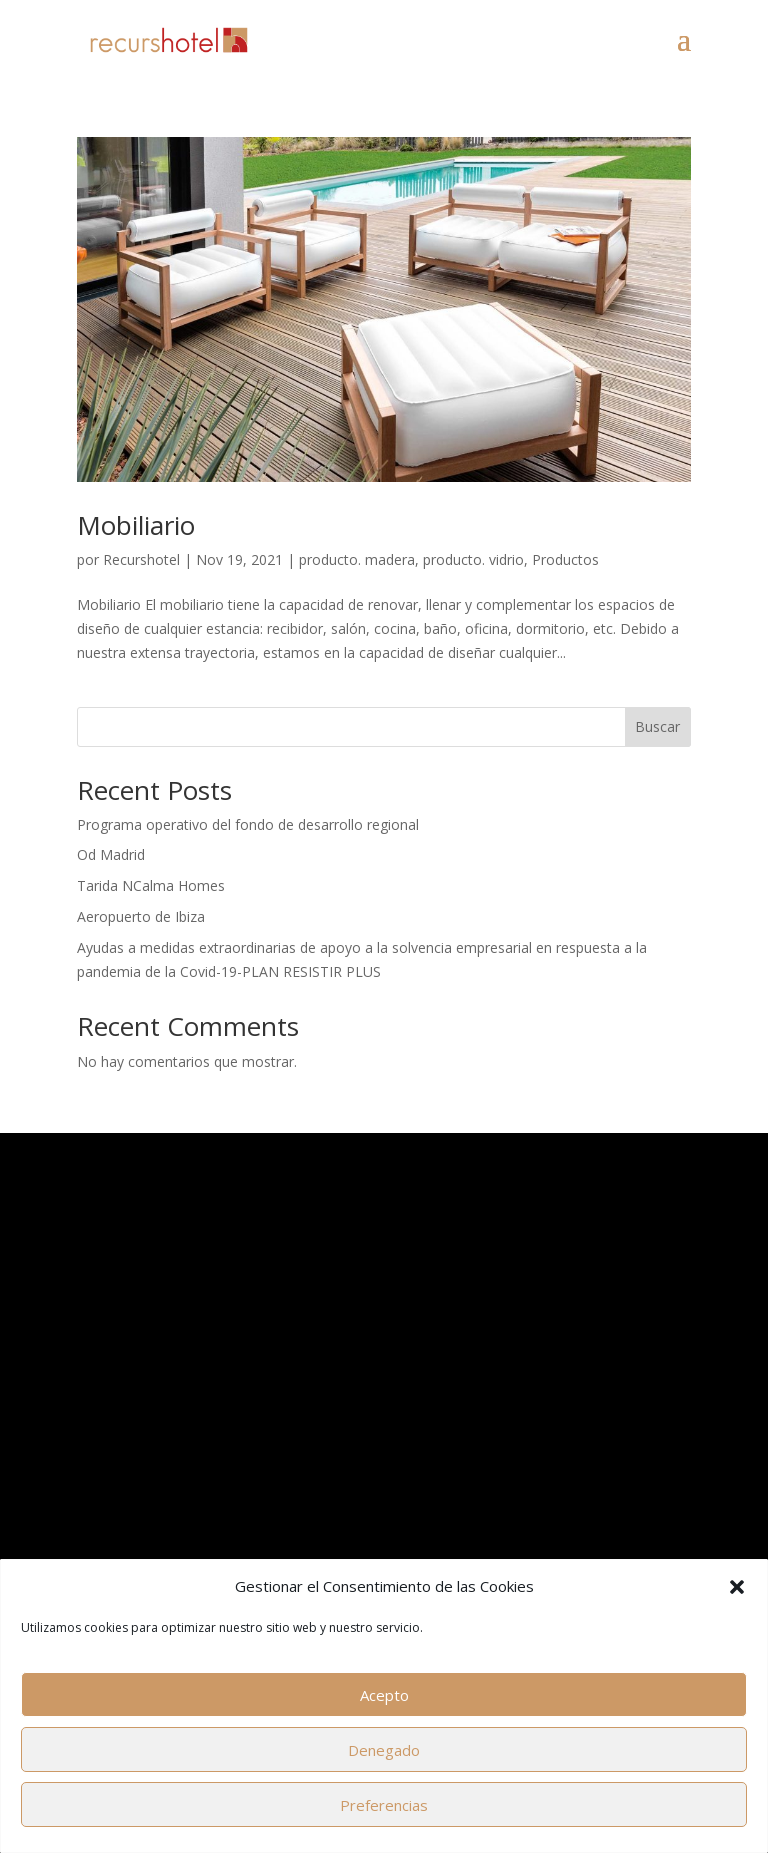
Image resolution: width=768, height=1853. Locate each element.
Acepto (384, 1695)
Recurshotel (141, 559)
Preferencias (384, 1805)
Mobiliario (136, 525)
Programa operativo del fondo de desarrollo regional (248, 824)
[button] (737, 1587)
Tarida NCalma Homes (151, 885)
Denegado (384, 1750)
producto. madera (357, 559)
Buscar (657, 726)
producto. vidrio (473, 559)
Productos (565, 559)
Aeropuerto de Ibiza (141, 916)
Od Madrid (111, 854)
